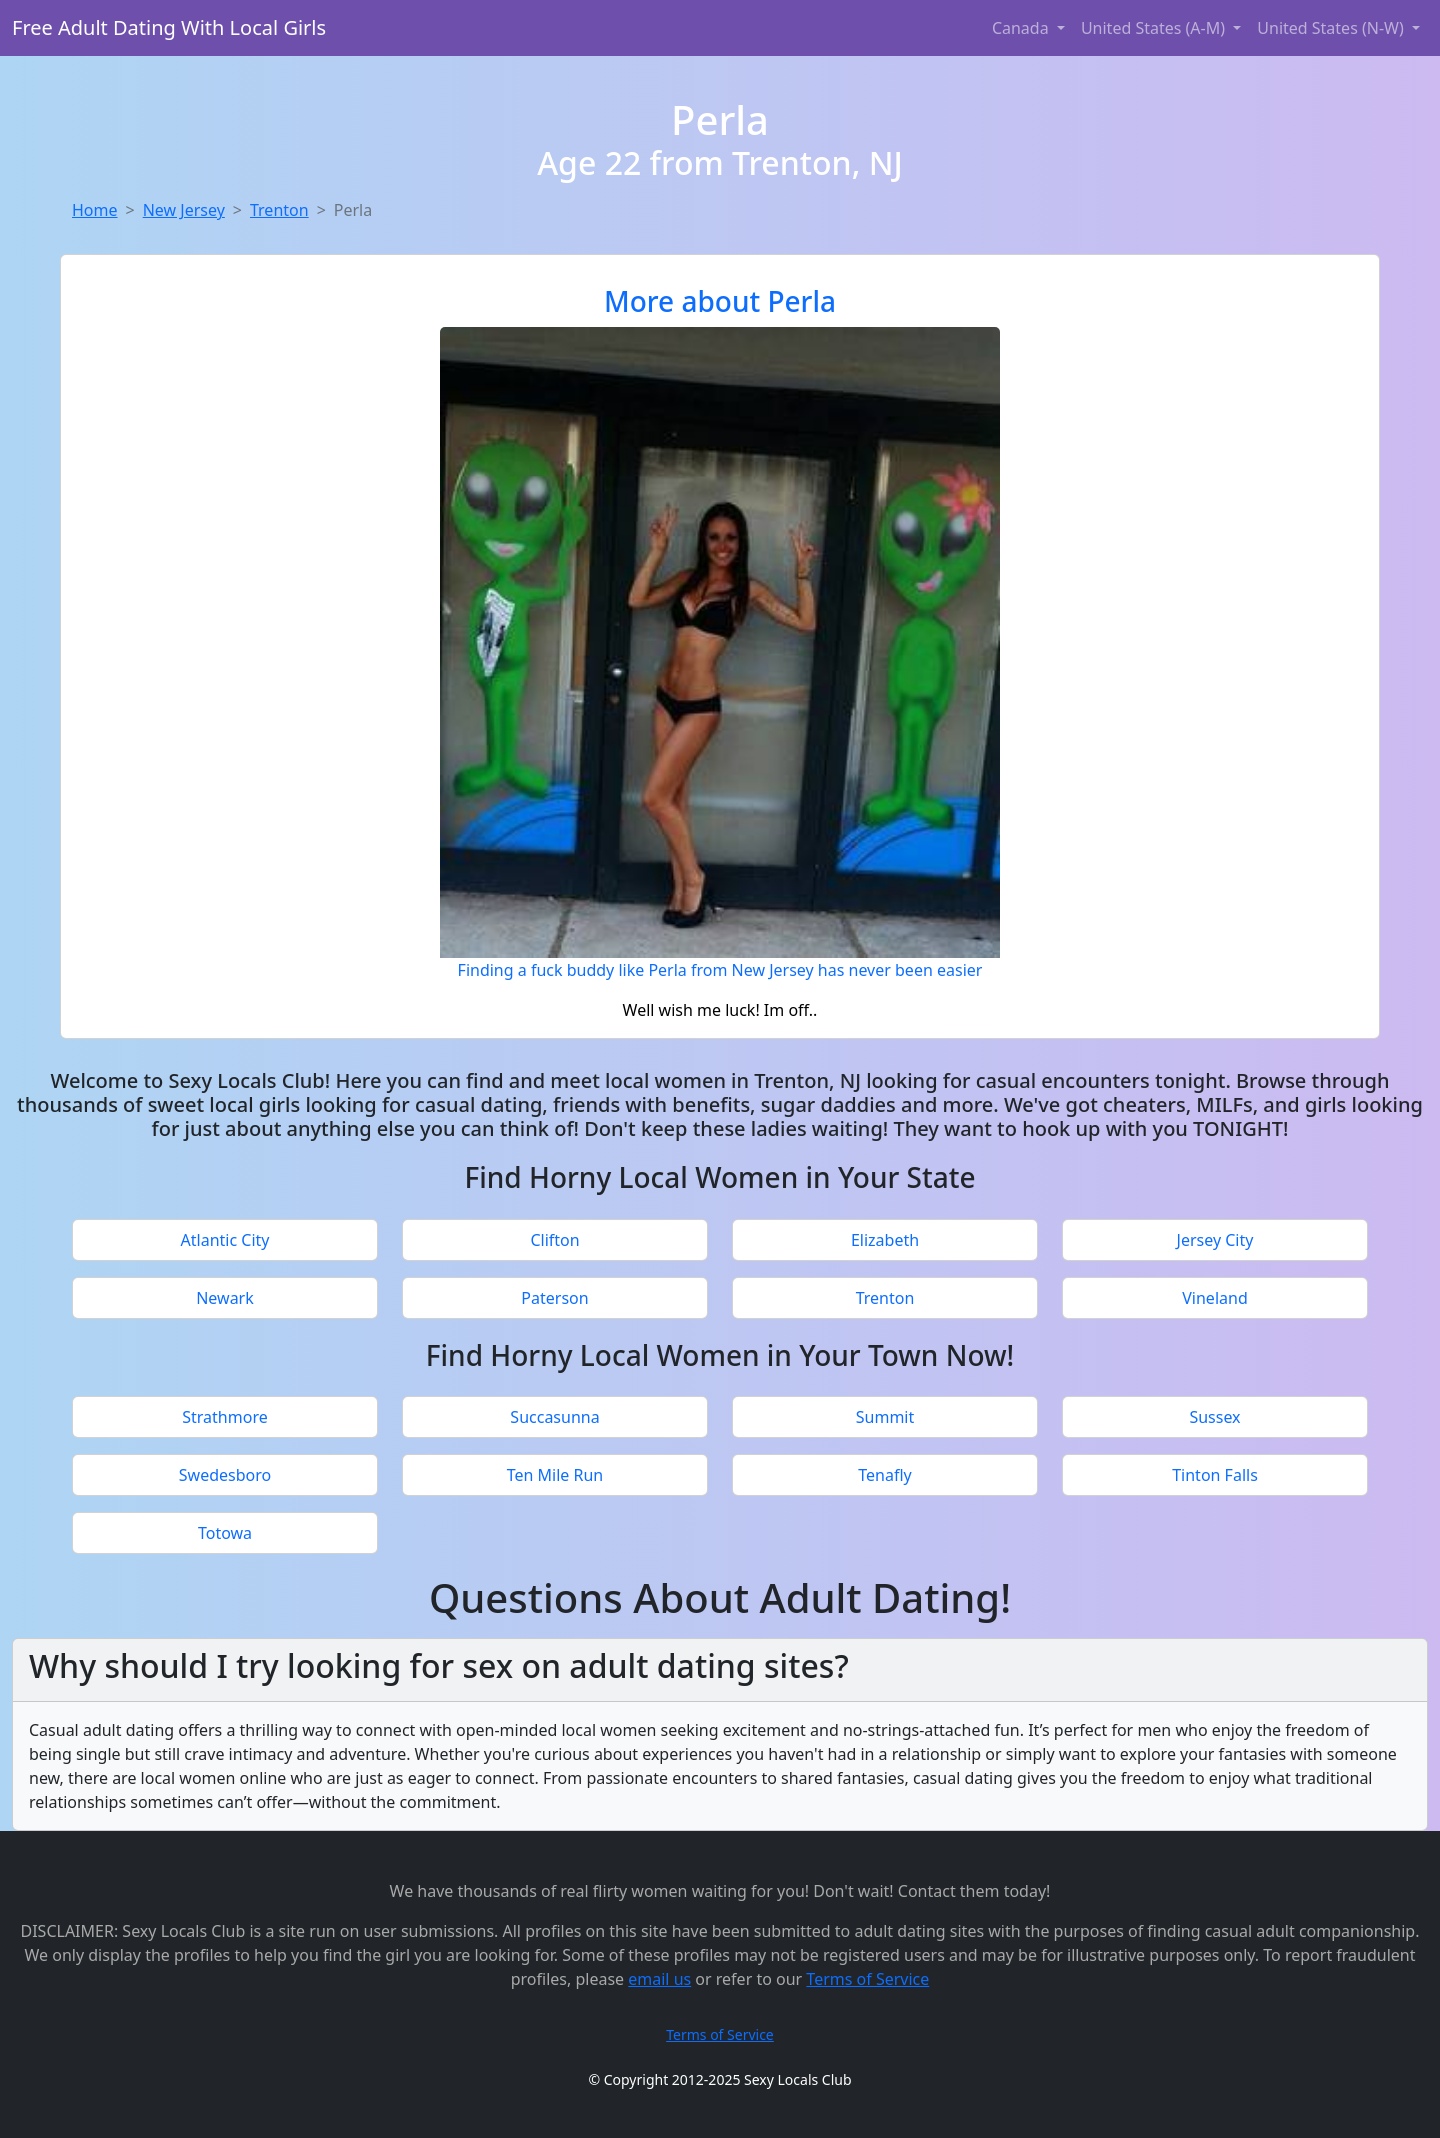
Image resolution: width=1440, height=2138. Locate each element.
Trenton (279, 210)
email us (659, 1979)
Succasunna (554, 1417)
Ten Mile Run (555, 1475)
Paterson (554, 1298)
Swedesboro (225, 1475)
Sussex (1214, 1417)
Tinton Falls (1215, 1475)
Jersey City (1215, 1240)
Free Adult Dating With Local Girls (169, 27)
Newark (225, 1298)
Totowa (225, 1533)
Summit (885, 1417)
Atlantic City (225, 1240)
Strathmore (224, 1417)
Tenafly (884, 1475)
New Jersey (184, 210)
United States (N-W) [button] (1332, 28)
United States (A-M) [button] (1155, 28)
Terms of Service (867, 1979)
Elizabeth (885, 1240)
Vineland (1214, 1298)
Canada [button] (1022, 28)
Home (95, 210)
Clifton (554, 1240)
